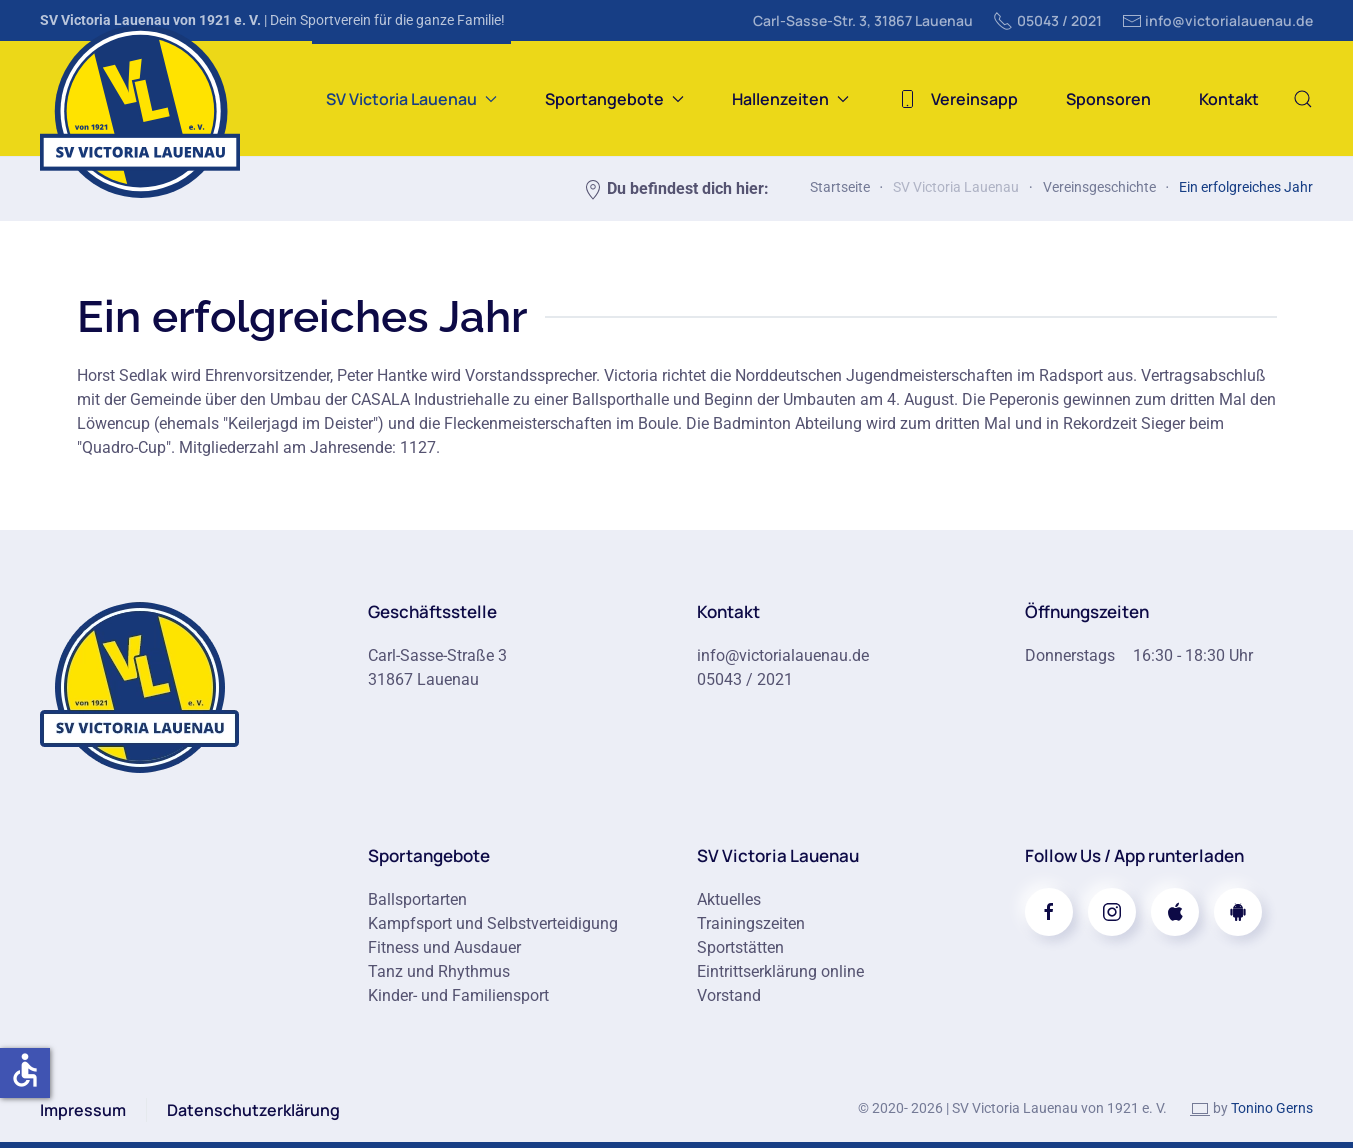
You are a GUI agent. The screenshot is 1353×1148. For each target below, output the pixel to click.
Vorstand (729, 995)
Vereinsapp (957, 99)
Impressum (83, 1110)
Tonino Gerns (1272, 1108)
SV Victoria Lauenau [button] (411, 99)
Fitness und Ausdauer (444, 947)
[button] (1303, 98)
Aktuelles (729, 899)
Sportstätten (740, 947)
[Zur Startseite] (140, 685)
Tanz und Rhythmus (439, 971)
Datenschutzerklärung (253, 1110)
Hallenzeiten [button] (790, 99)
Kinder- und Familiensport (458, 995)
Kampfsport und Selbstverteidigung (493, 923)
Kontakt (1229, 99)
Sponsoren (1108, 99)
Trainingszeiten (751, 923)
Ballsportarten (417, 899)
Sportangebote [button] (614, 99)
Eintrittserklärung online (780, 971)
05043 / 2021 (1047, 21)
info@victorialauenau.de (1218, 21)
